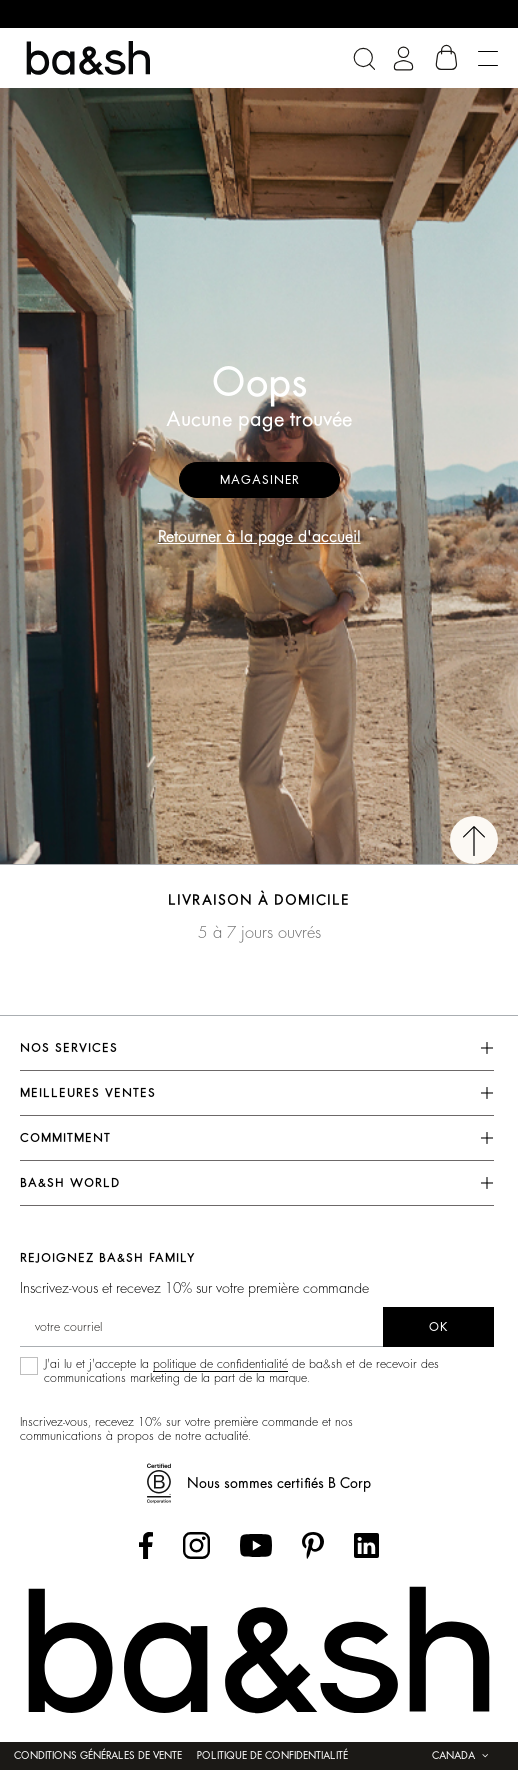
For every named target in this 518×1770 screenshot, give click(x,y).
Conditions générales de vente (98, 1756)
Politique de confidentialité (272, 1756)
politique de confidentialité (220, 1364)
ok (438, 1327)
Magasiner (259, 480)
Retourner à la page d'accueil (259, 537)
